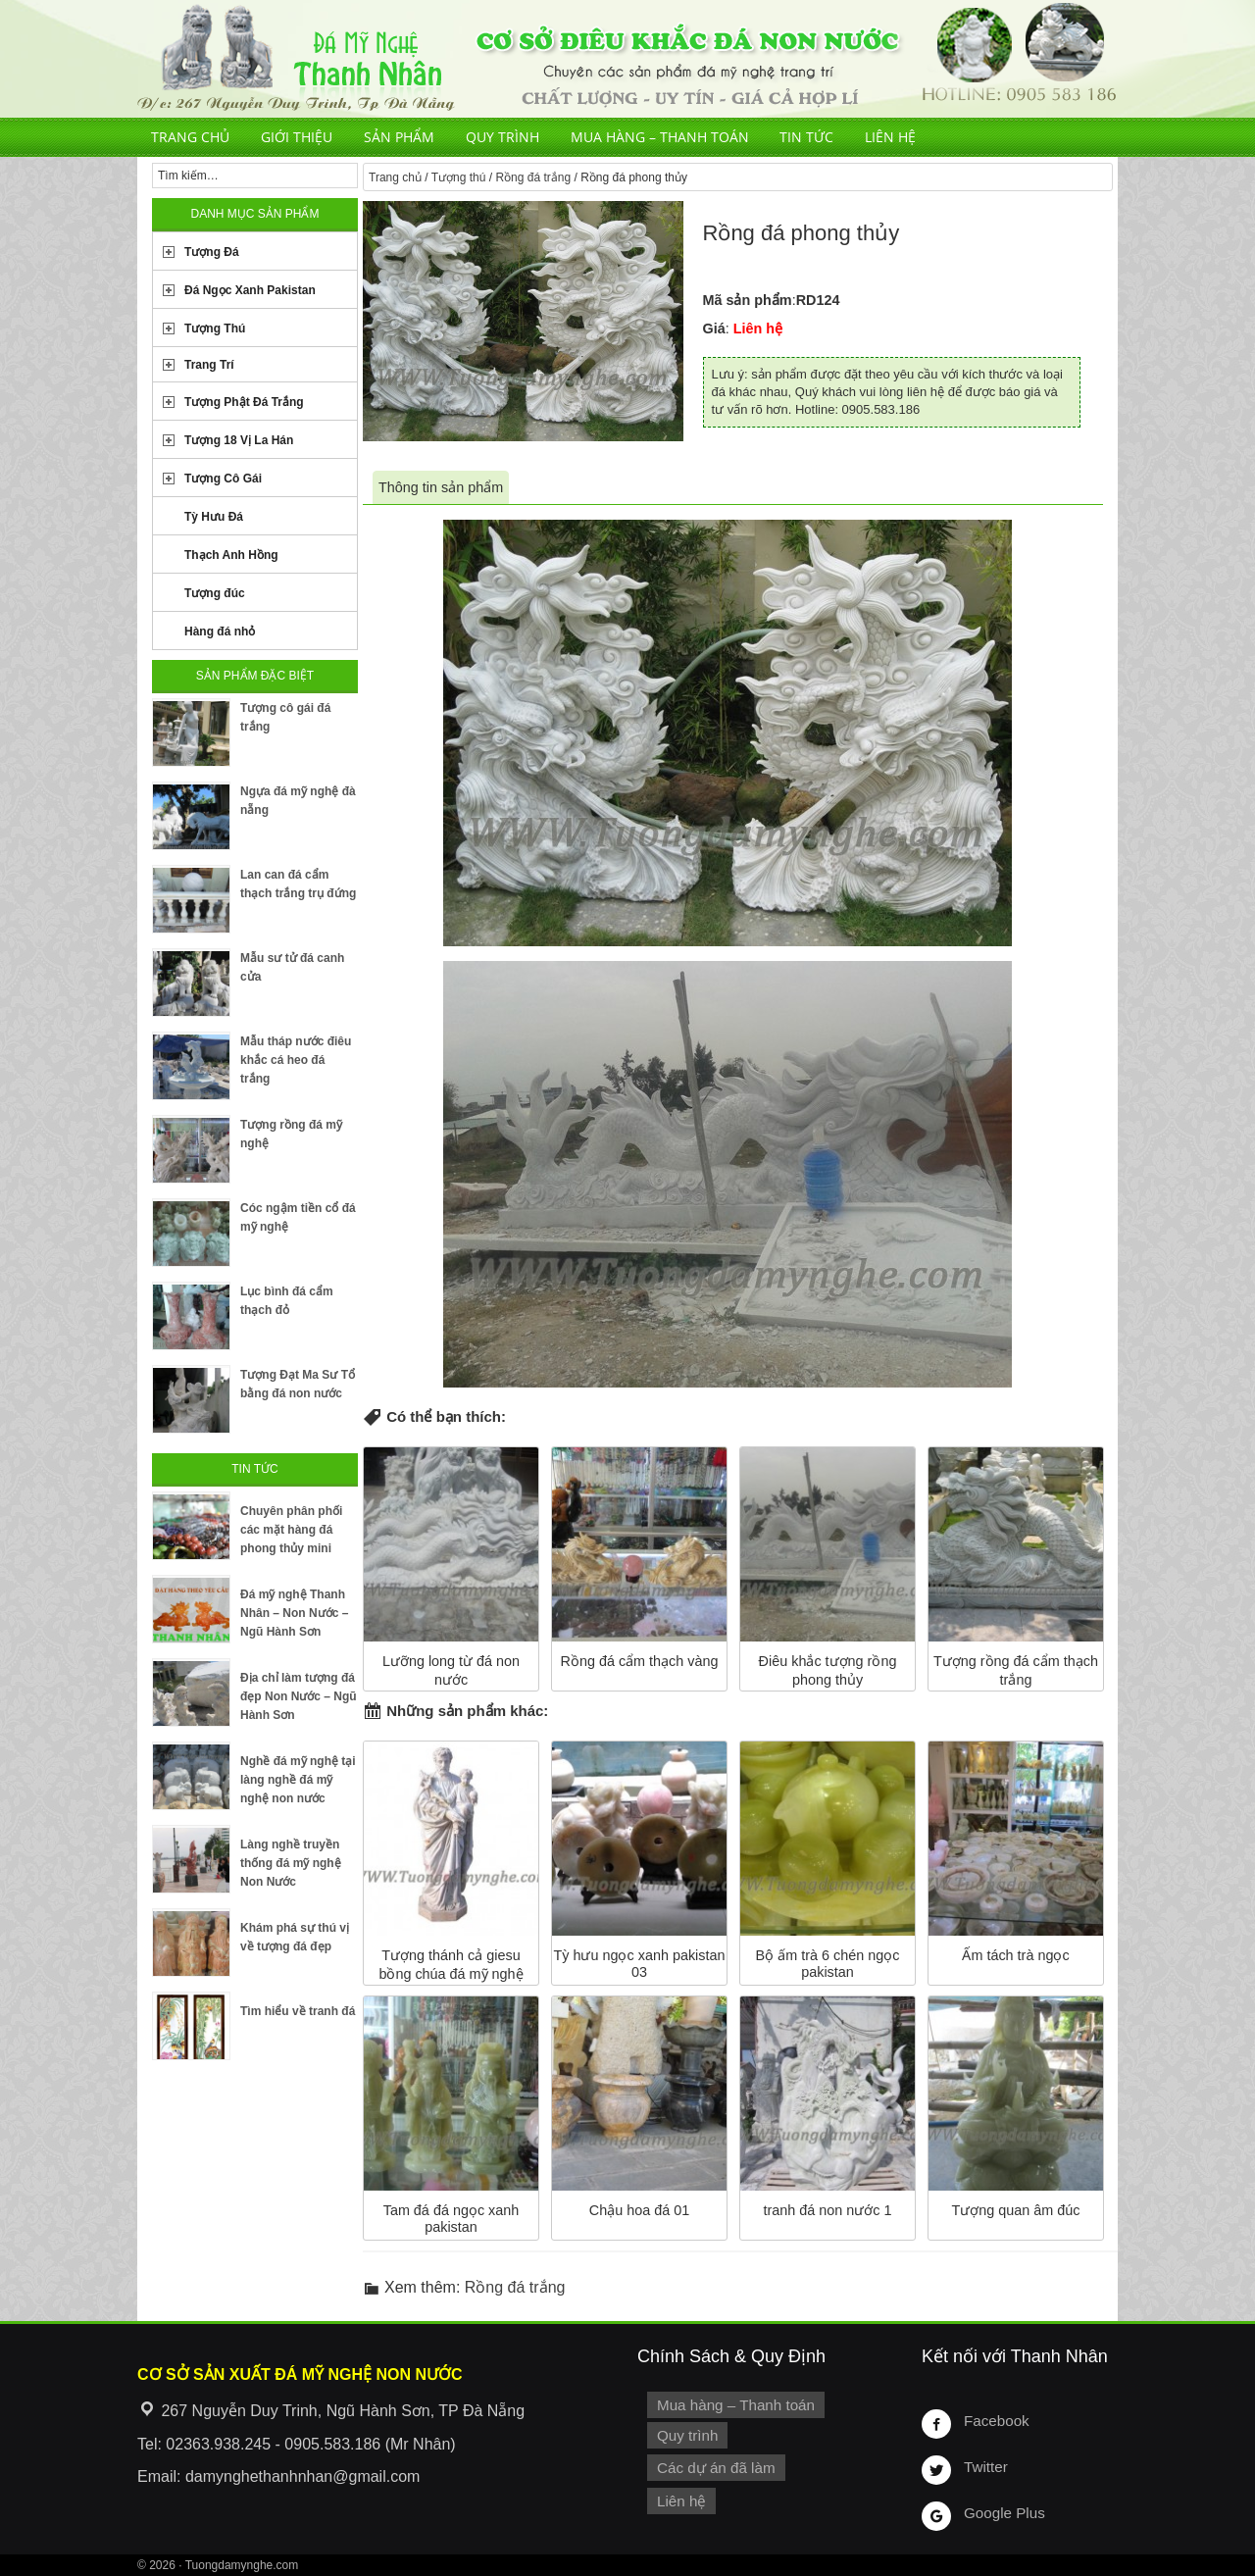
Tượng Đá (211, 252)
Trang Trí (209, 365)
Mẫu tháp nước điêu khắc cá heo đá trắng (295, 1060)
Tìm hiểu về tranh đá (297, 2011)
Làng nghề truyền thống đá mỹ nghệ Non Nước (290, 1863)
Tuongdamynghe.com (242, 2565)
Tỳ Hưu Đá (213, 517)
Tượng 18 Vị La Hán (238, 440)
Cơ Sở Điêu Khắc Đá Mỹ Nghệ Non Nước (627, 59)
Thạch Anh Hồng (231, 555)
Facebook (995, 2420)
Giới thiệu (296, 136)
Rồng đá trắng (533, 177)
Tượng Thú (214, 328)
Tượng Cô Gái (223, 478)
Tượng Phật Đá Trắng (244, 402)
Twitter (984, 2466)
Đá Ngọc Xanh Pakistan (250, 290)
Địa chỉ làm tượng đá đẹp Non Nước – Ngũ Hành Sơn (298, 1696)
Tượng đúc (214, 593)
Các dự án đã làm (713, 2465)
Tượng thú (458, 177)
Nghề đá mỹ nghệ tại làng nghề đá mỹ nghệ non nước (298, 1779)
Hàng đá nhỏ (219, 631)
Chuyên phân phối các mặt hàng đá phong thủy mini (291, 1529)
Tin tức (806, 136)
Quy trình (502, 136)
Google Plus (1002, 2512)
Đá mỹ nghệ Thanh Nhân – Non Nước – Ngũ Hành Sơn (294, 1613)
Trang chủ (190, 136)
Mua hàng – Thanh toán (660, 136)
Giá (714, 328)
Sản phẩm (399, 136)
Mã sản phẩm (747, 300)
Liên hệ (890, 136)
